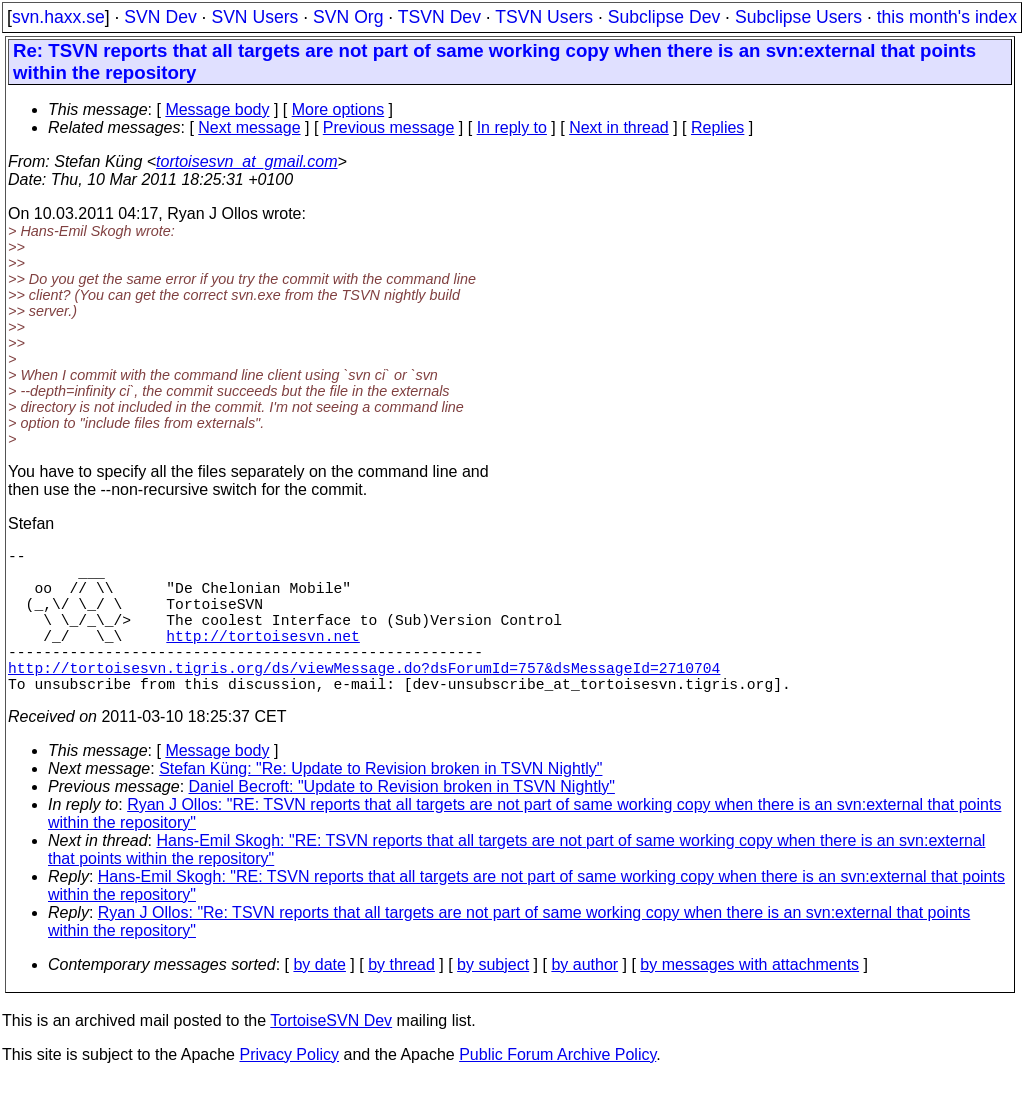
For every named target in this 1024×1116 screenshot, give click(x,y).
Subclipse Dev (664, 17)
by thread (401, 1000)
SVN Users (254, 17)
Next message (249, 127)
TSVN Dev (439, 17)
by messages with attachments (749, 1000)
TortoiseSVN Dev (331, 1056)
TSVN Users (544, 17)
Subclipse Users (798, 17)
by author (584, 1000)
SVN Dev (160, 17)
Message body (217, 109)
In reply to (512, 127)
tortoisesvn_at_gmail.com (246, 161)
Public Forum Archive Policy (557, 1090)
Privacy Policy (289, 1090)
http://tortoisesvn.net (262, 659)
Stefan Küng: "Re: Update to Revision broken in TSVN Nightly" (380, 804)
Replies (717, 127)
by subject (493, 1000)
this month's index (947, 17)
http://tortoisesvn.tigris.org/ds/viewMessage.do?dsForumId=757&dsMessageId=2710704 (364, 699)
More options (338, 109)
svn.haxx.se (58, 17)
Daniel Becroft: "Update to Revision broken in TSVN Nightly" (402, 822)
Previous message (389, 127)
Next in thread (619, 127)
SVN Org (348, 17)
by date (319, 1000)
